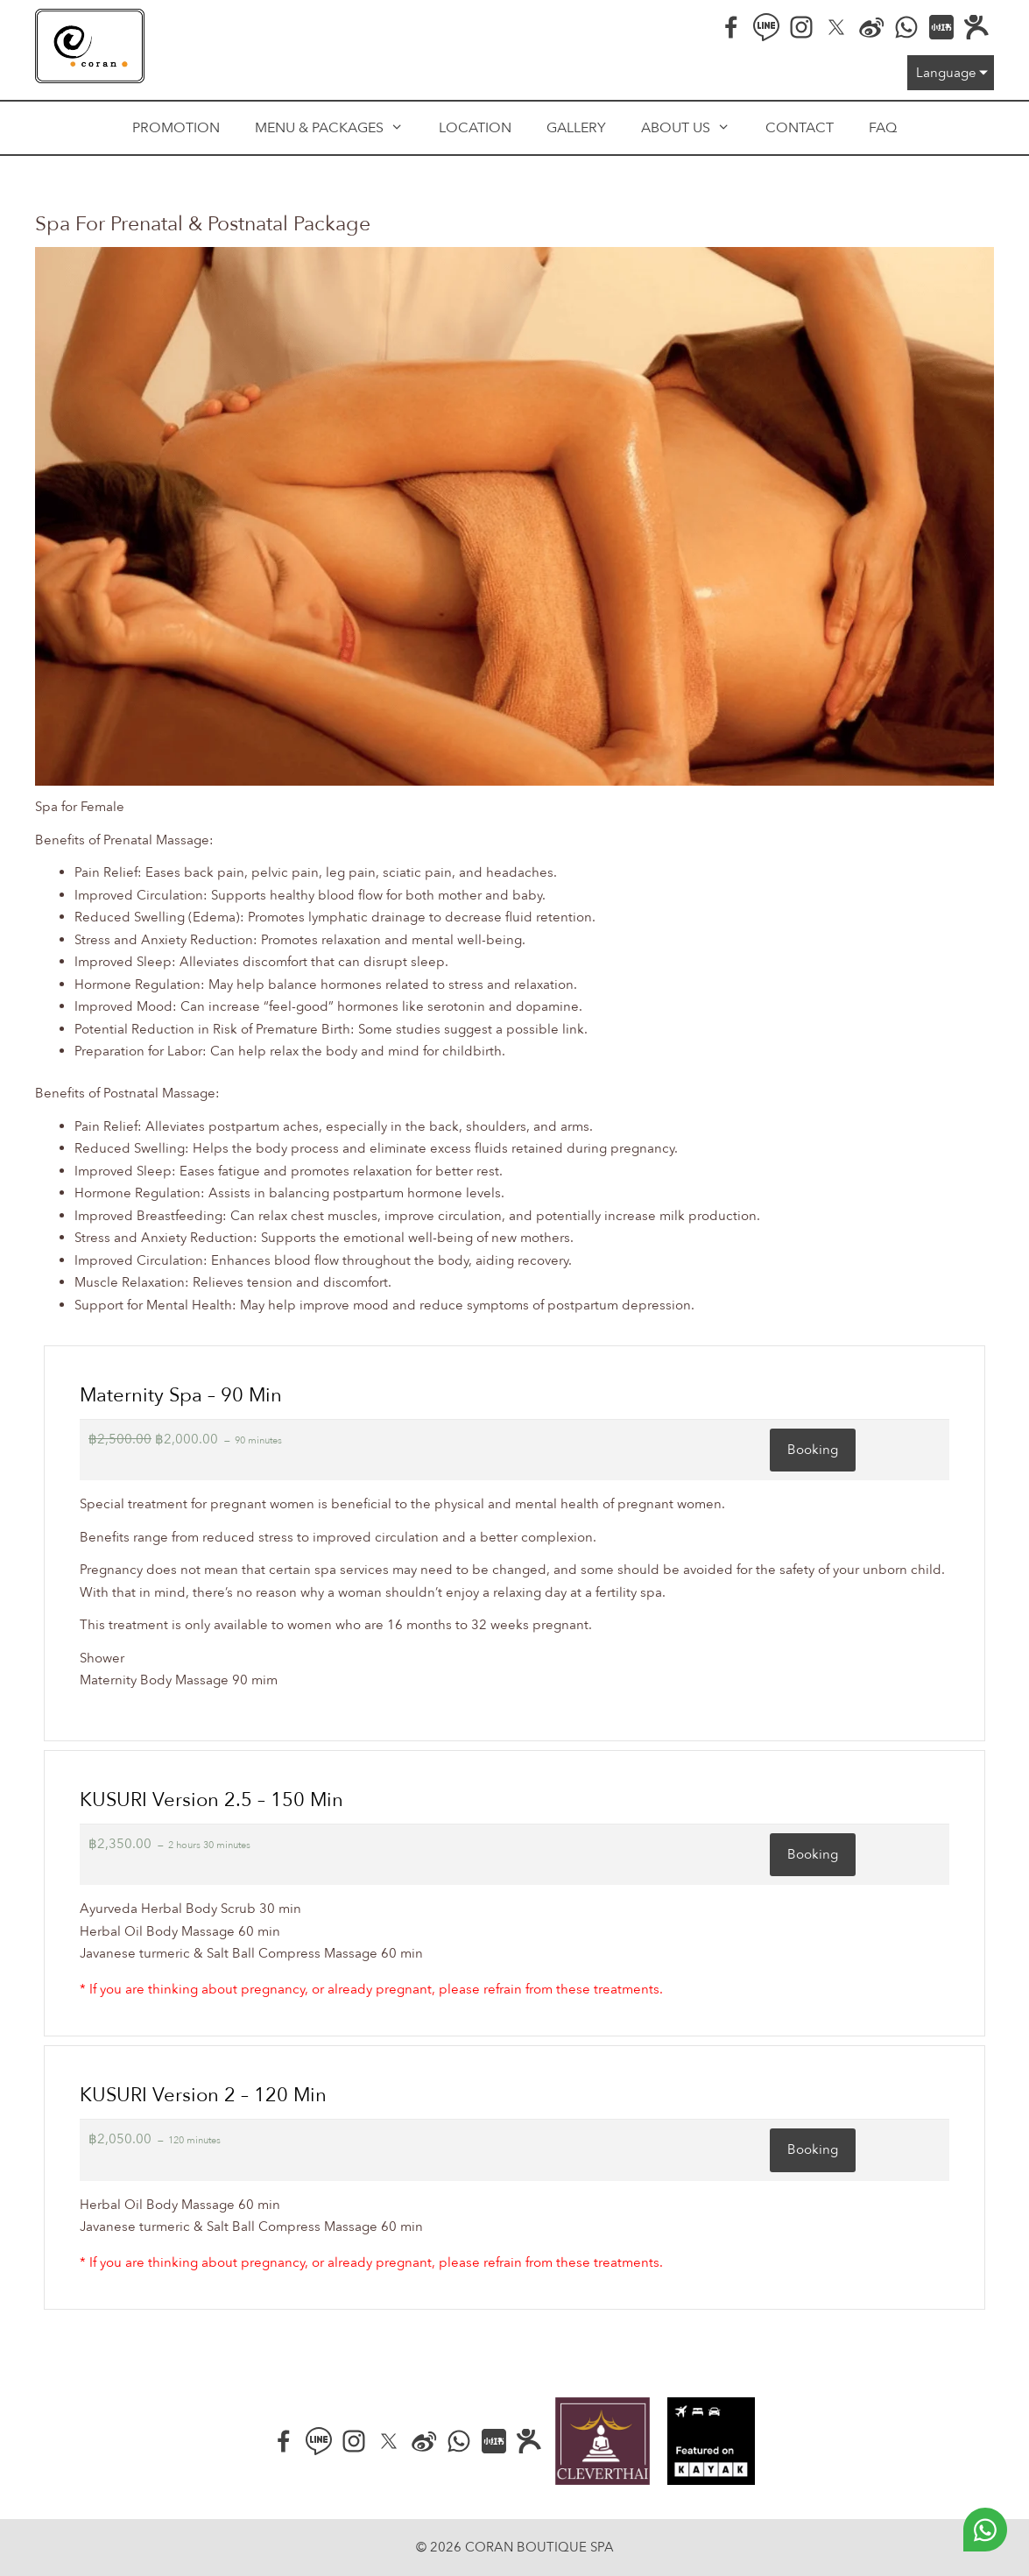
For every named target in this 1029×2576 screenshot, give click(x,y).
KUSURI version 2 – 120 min (203, 2095)
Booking (812, 1449)
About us (694, 128)
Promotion (176, 128)
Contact (799, 128)
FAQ (883, 128)
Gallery (576, 128)
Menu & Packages (338, 128)
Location (475, 128)
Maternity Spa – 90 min (181, 1395)
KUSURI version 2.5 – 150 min (211, 1800)
